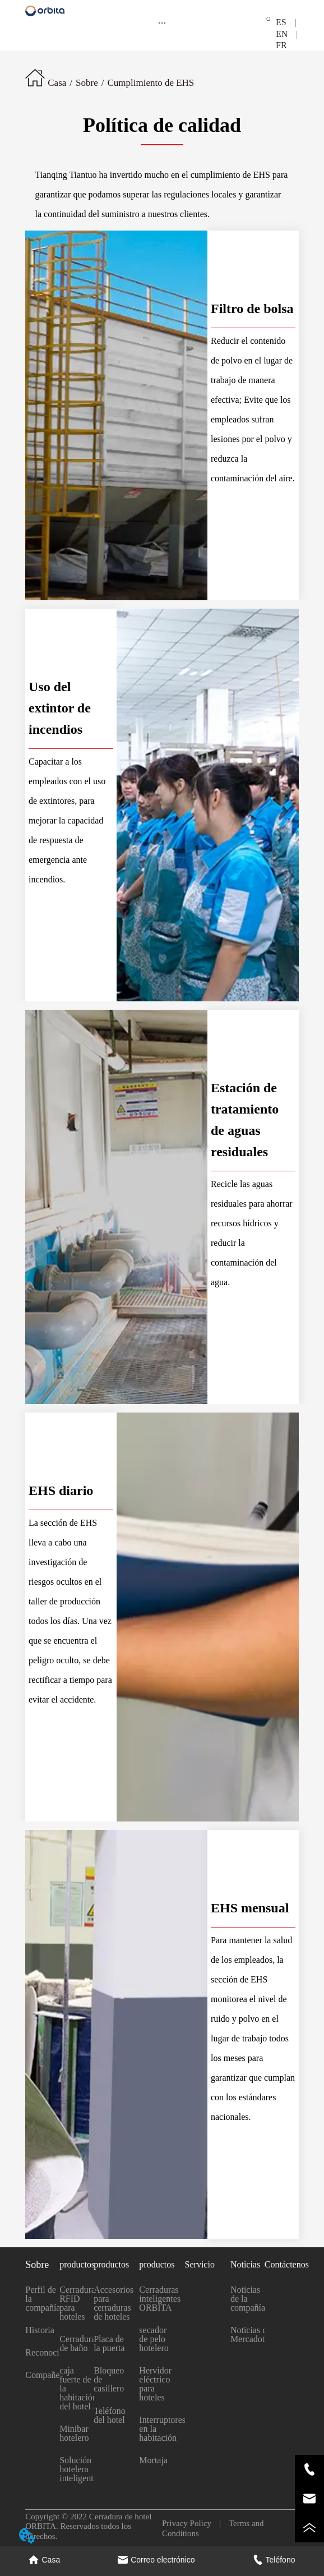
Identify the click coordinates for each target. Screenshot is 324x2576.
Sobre (87, 82)
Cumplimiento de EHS (150, 82)
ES (285, 22)
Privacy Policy (191, 2523)
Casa (57, 82)
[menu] (162, 22)
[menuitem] (162, 22)
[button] (161, 22)
